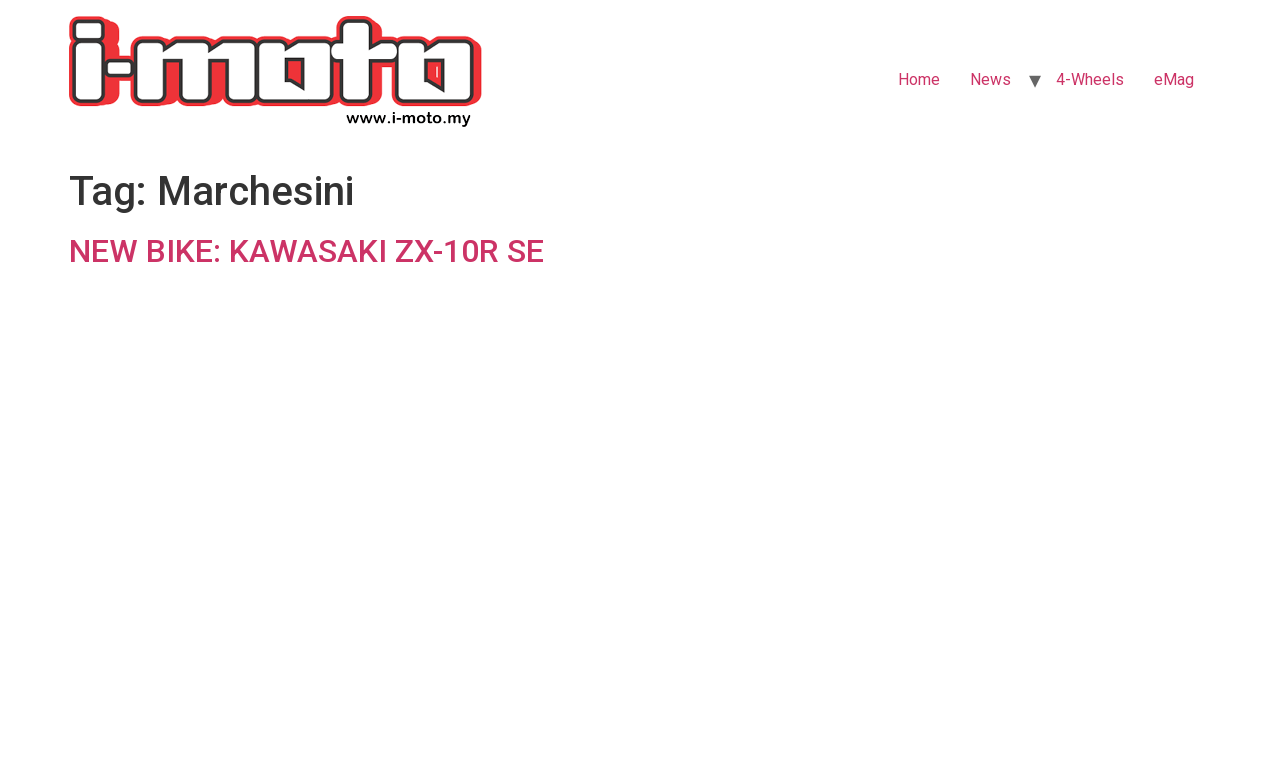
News (990, 79)
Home (919, 79)
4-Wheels (1090, 79)
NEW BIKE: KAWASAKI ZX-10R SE (306, 251)
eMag (1174, 79)
